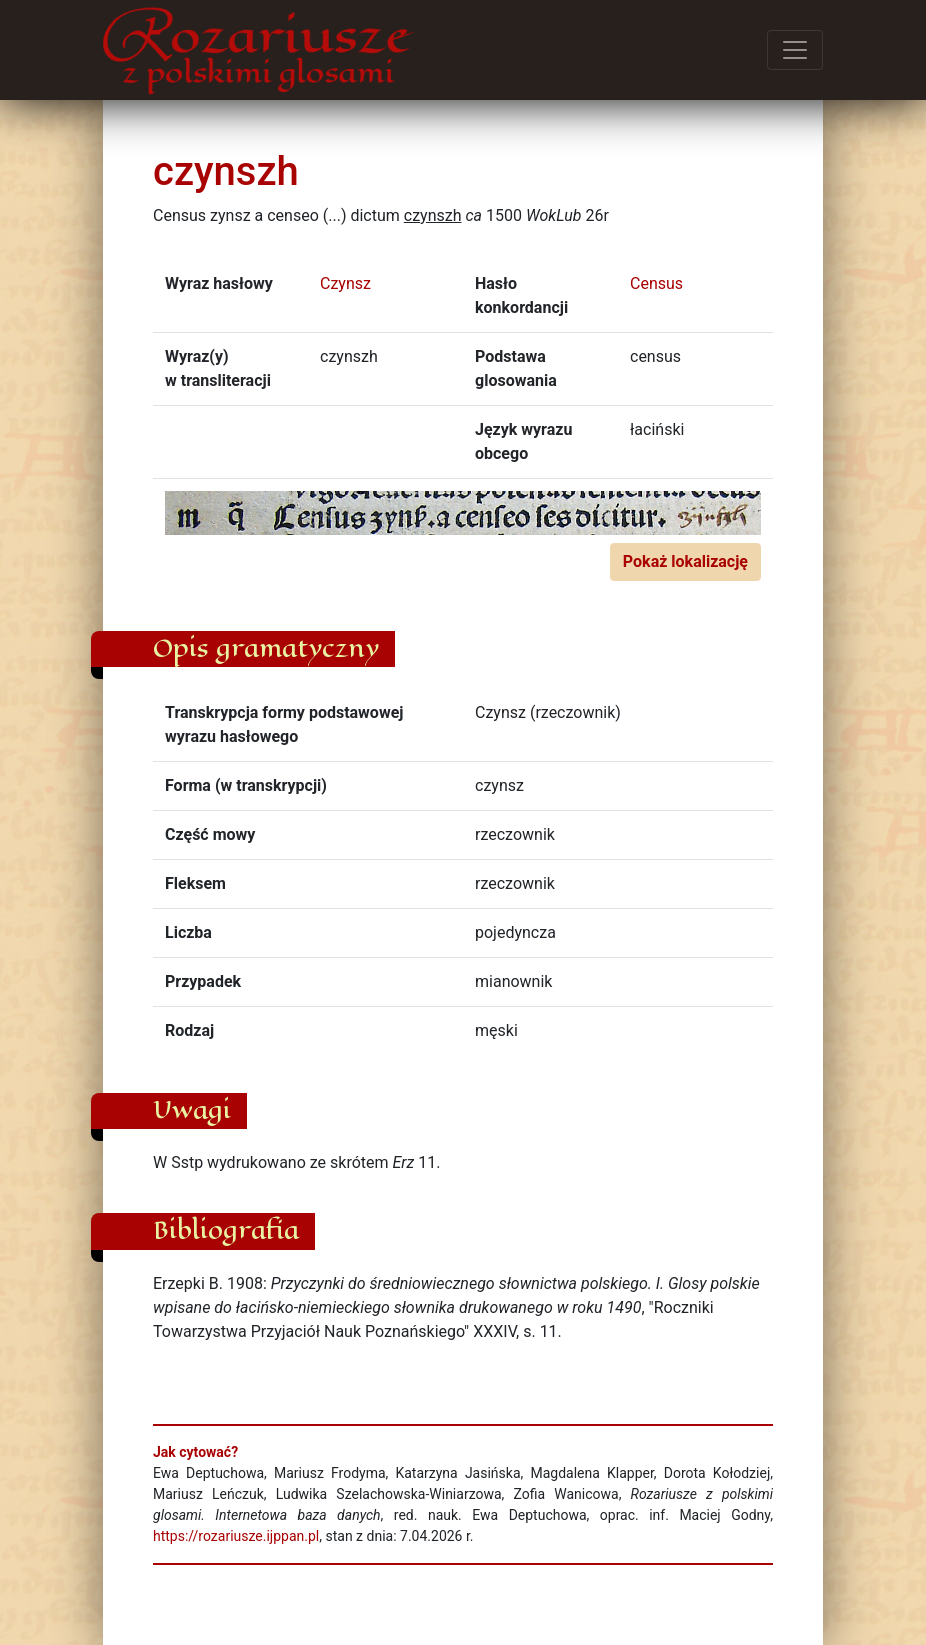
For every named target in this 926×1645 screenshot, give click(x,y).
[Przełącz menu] (795, 50)
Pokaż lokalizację (685, 561)
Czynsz (345, 283)
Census (656, 283)
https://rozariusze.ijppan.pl (236, 1536)
